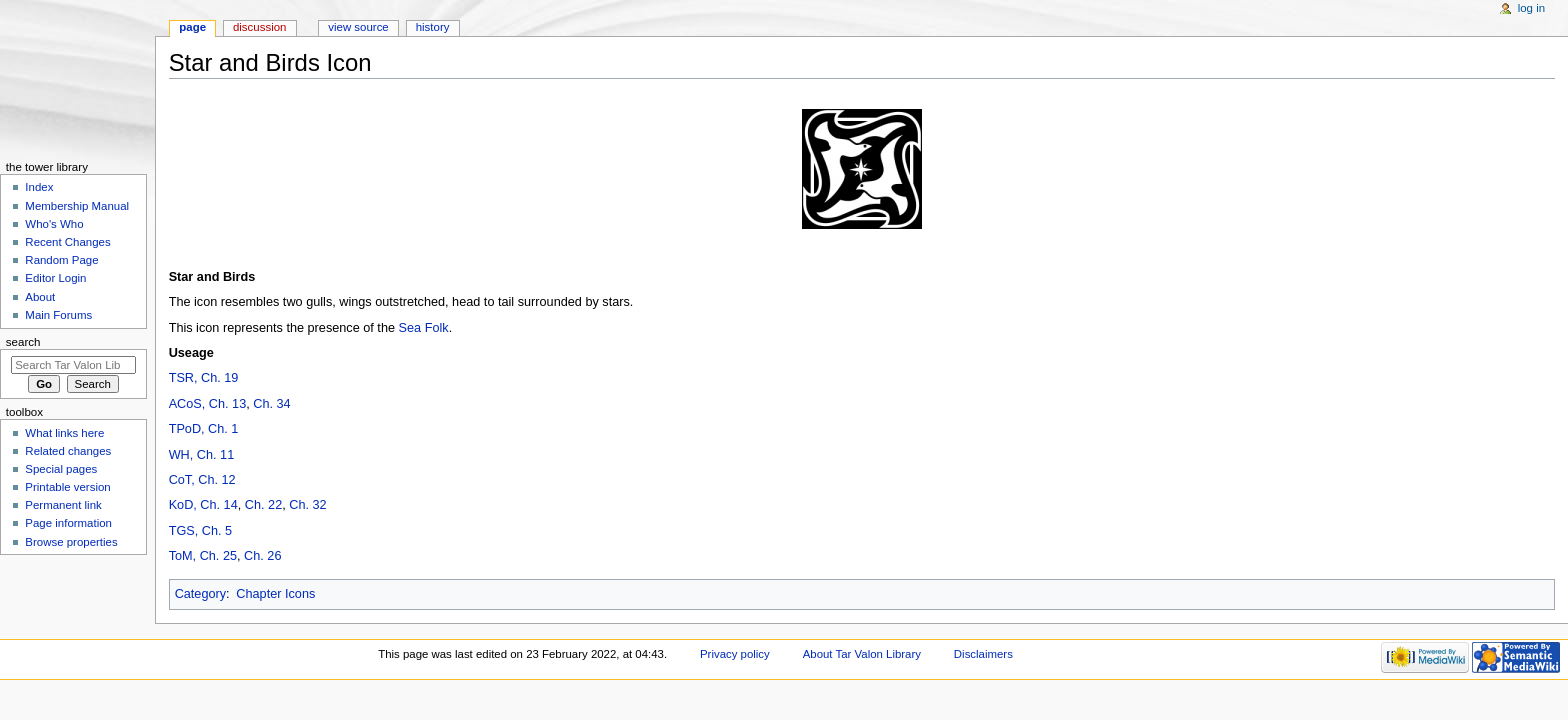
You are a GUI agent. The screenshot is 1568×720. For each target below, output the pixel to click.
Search (23, 342)
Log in (1531, 8)
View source (358, 27)
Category (200, 594)
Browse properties (71, 542)
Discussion (259, 27)
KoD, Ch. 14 (203, 505)
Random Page (61, 260)
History (433, 27)
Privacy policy (735, 654)
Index (39, 187)
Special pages (61, 469)
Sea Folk (424, 328)
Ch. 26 (262, 556)
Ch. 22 (263, 505)
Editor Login (55, 278)
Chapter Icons (275, 594)
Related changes (68, 451)
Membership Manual (77, 206)
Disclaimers (983, 654)
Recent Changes (67, 242)
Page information (68, 523)
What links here (64, 433)
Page (192, 27)
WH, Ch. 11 (202, 455)
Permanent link (63, 505)
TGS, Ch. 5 (200, 531)
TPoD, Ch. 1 (204, 429)
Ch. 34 (271, 404)
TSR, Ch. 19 (204, 378)
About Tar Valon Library (862, 654)
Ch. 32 (307, 505)
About (40, 297)
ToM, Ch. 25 (203, 556)
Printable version (67, 487)
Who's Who (54, 224)
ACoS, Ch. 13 (208, 404)
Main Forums (58, 315)
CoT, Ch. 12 (202, 480)
